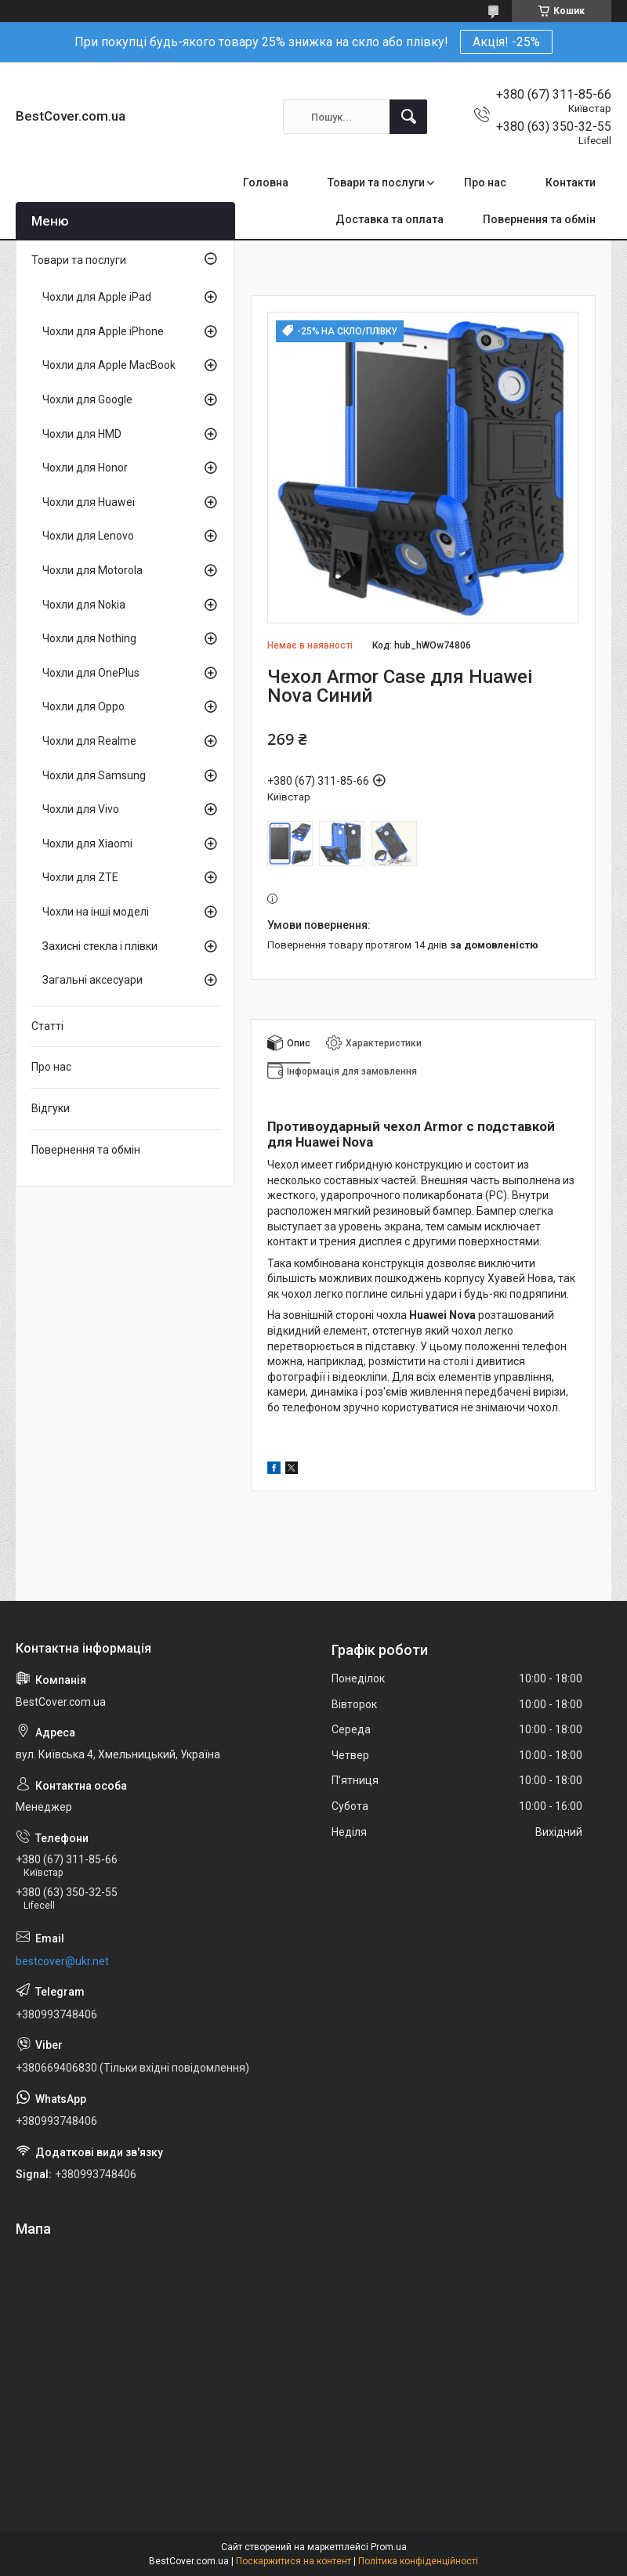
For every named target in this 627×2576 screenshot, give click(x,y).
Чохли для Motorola (92, 570)
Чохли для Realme (89, 741)
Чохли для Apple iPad (96, 297)
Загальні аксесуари (92, 980)
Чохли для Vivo (80, 809)
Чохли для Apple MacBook (109, 365)
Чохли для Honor (85, 467)
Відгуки (50, 1108)
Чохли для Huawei (88, 502)
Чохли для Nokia (83, 604)
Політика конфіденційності (418, 2561)
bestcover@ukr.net (62, 1961)
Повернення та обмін (539, 219)
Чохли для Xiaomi (87, 843)
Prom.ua (389, 2547)
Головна (265, 182)
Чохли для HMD (81, 434)
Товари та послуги (376, 182)
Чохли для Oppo (83, 706)
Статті (47, 1026)
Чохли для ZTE (80, 877)
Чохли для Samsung (94, 775)
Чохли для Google (87, 399)
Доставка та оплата (389, 219)
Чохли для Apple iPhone (103, 331)
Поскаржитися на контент (293, 2561)
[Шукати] (408, 116)
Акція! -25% (506, 41)
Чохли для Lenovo (88, 535)
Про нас (485, 182)
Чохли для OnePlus (91, 673)
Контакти (570, 182)
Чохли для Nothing (89, 638)
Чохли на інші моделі (95, 911)
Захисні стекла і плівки (100, 946)
